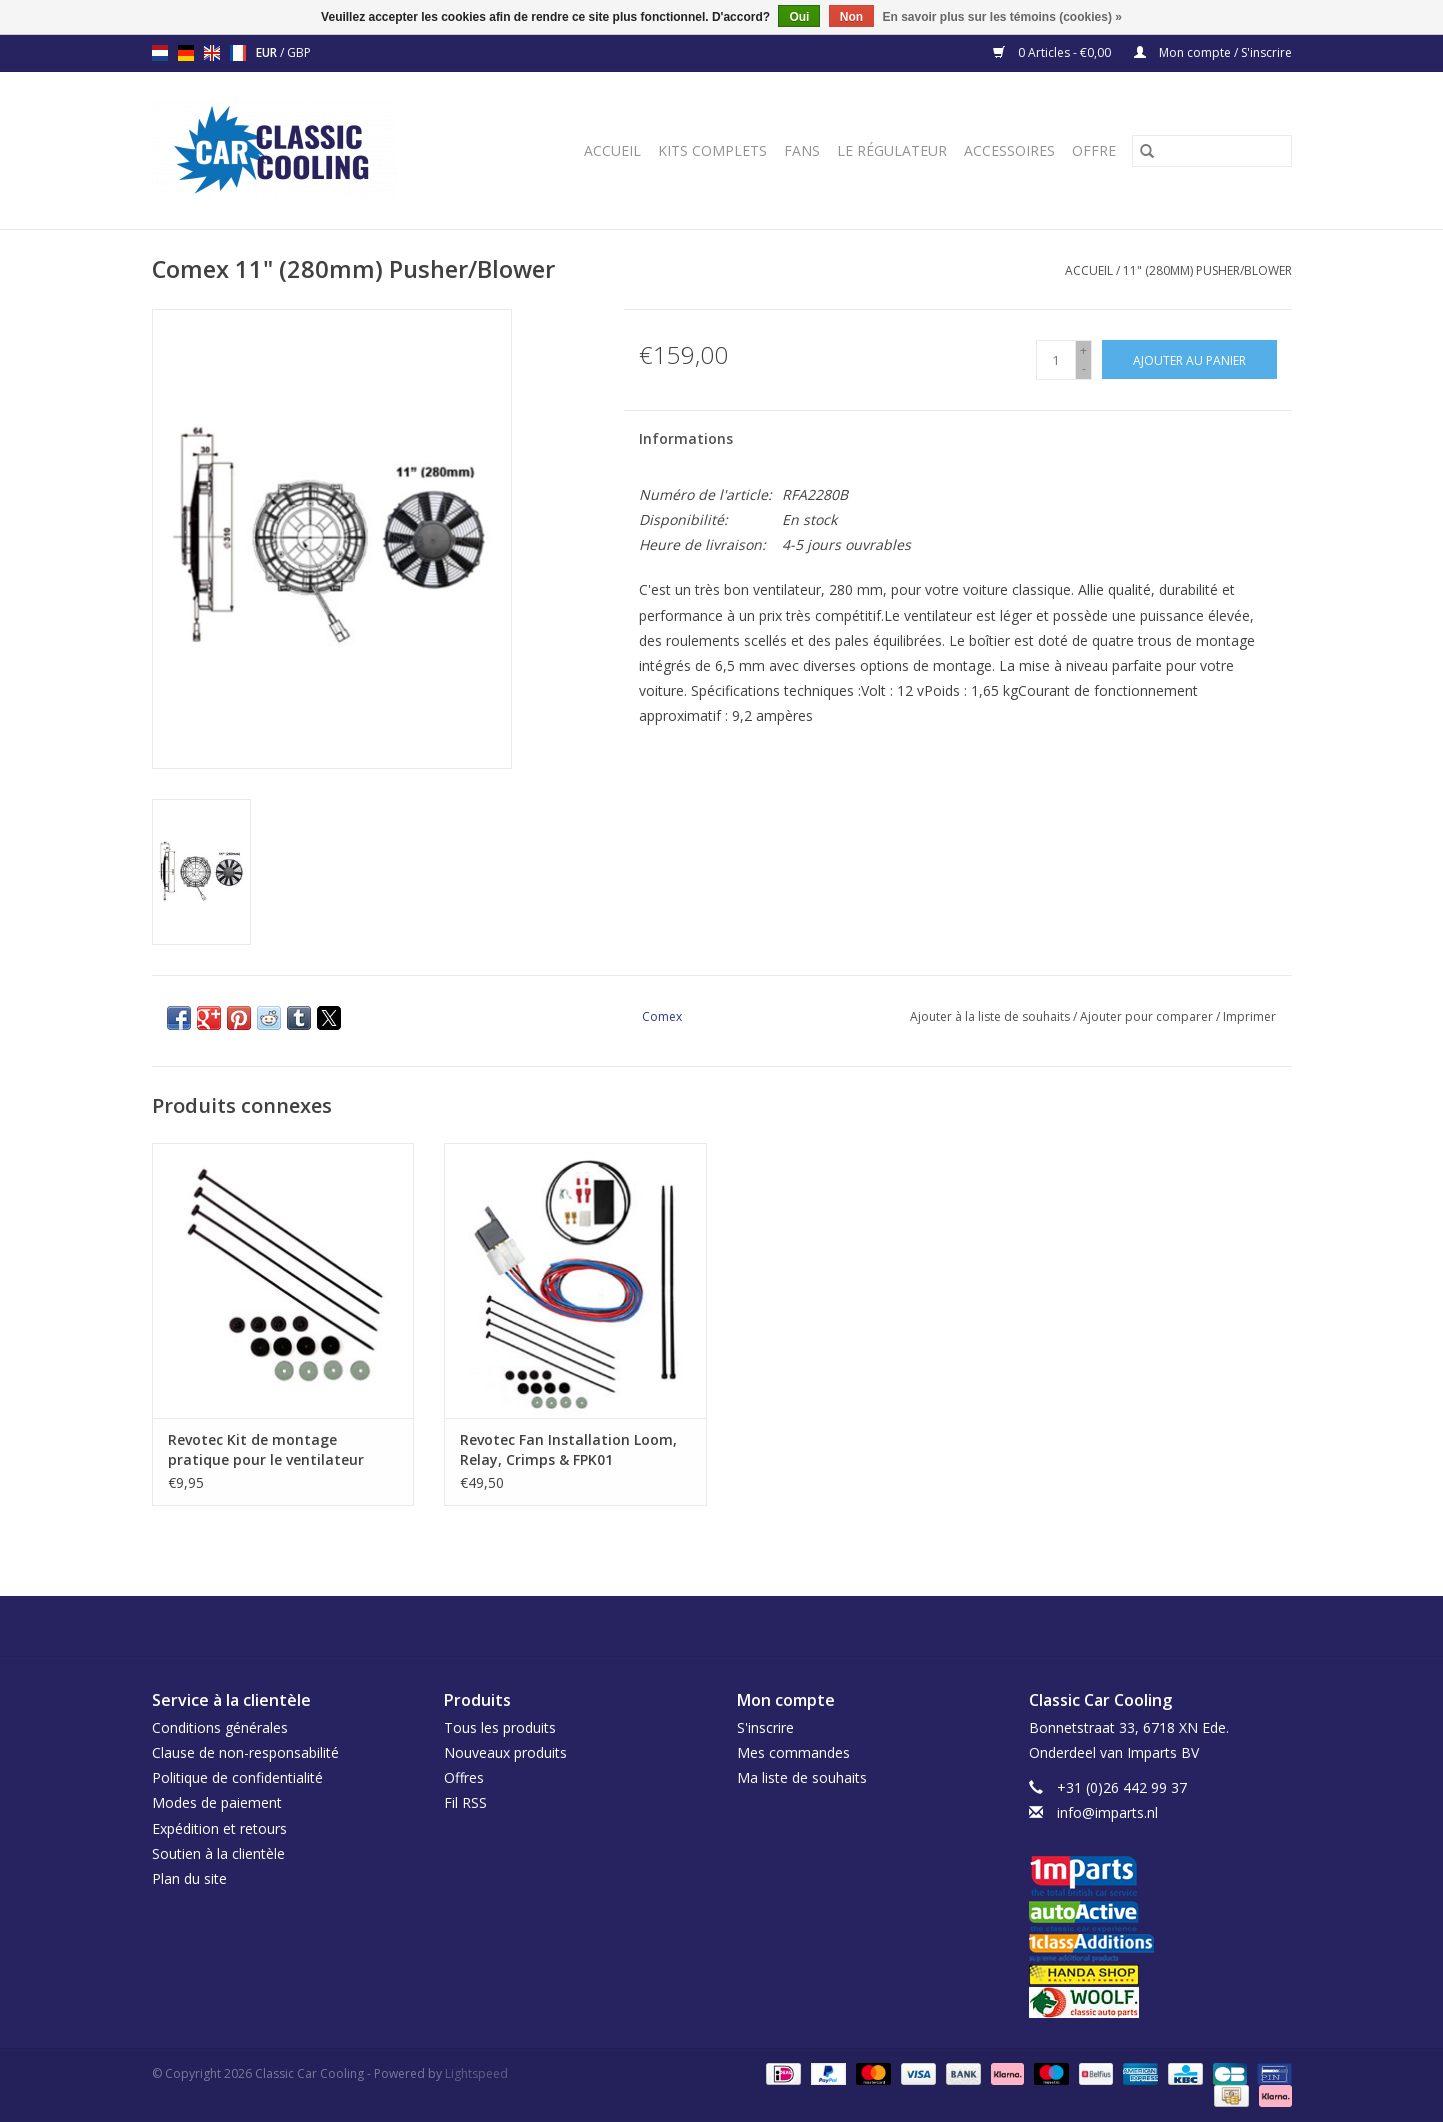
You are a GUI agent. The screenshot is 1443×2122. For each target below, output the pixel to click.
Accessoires (1009, 150)
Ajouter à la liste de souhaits (991, 1016)
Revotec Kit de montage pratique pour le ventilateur (266, 1449)
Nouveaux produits (505, 1752)
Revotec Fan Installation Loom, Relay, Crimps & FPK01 (568, 1449)
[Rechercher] (1212, 151)
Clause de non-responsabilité (245, 1752)
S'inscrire (765, 1727)
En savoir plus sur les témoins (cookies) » (1001, 17)
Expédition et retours (219, 1828)
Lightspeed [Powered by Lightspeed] (476, 2073)
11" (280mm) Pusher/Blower (1207, 270)
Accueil (612, 150)
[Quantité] (1056, 360)
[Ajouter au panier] (1189, 359)
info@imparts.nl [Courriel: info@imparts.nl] (1107, 1812)
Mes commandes (793, 1752)
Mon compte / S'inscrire (1213, 52)
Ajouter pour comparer (1148, 1016)
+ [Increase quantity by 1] (1083, 350)
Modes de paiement (217, 1802)
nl (160, 53)
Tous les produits (500, 1727)
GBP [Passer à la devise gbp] (299, 52)
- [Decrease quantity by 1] (1084, 368)
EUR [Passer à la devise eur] (268, 52)
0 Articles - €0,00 (1053, 52)
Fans (802, 150)
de (186, 53)
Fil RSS (465, 1802)
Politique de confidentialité (237, 1777)
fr (238, 53)
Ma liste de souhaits (802, 1777)
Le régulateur (892, 150)
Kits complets (712, 150)
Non (851, 17)
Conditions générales (220, 1727)
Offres (464, 1777)
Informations (686, 438)
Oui (799, 17)
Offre (1094, 150)
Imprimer (1249, 1016)
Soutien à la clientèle (218, 1853)
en (212, 53)
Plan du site (189, 1878)
